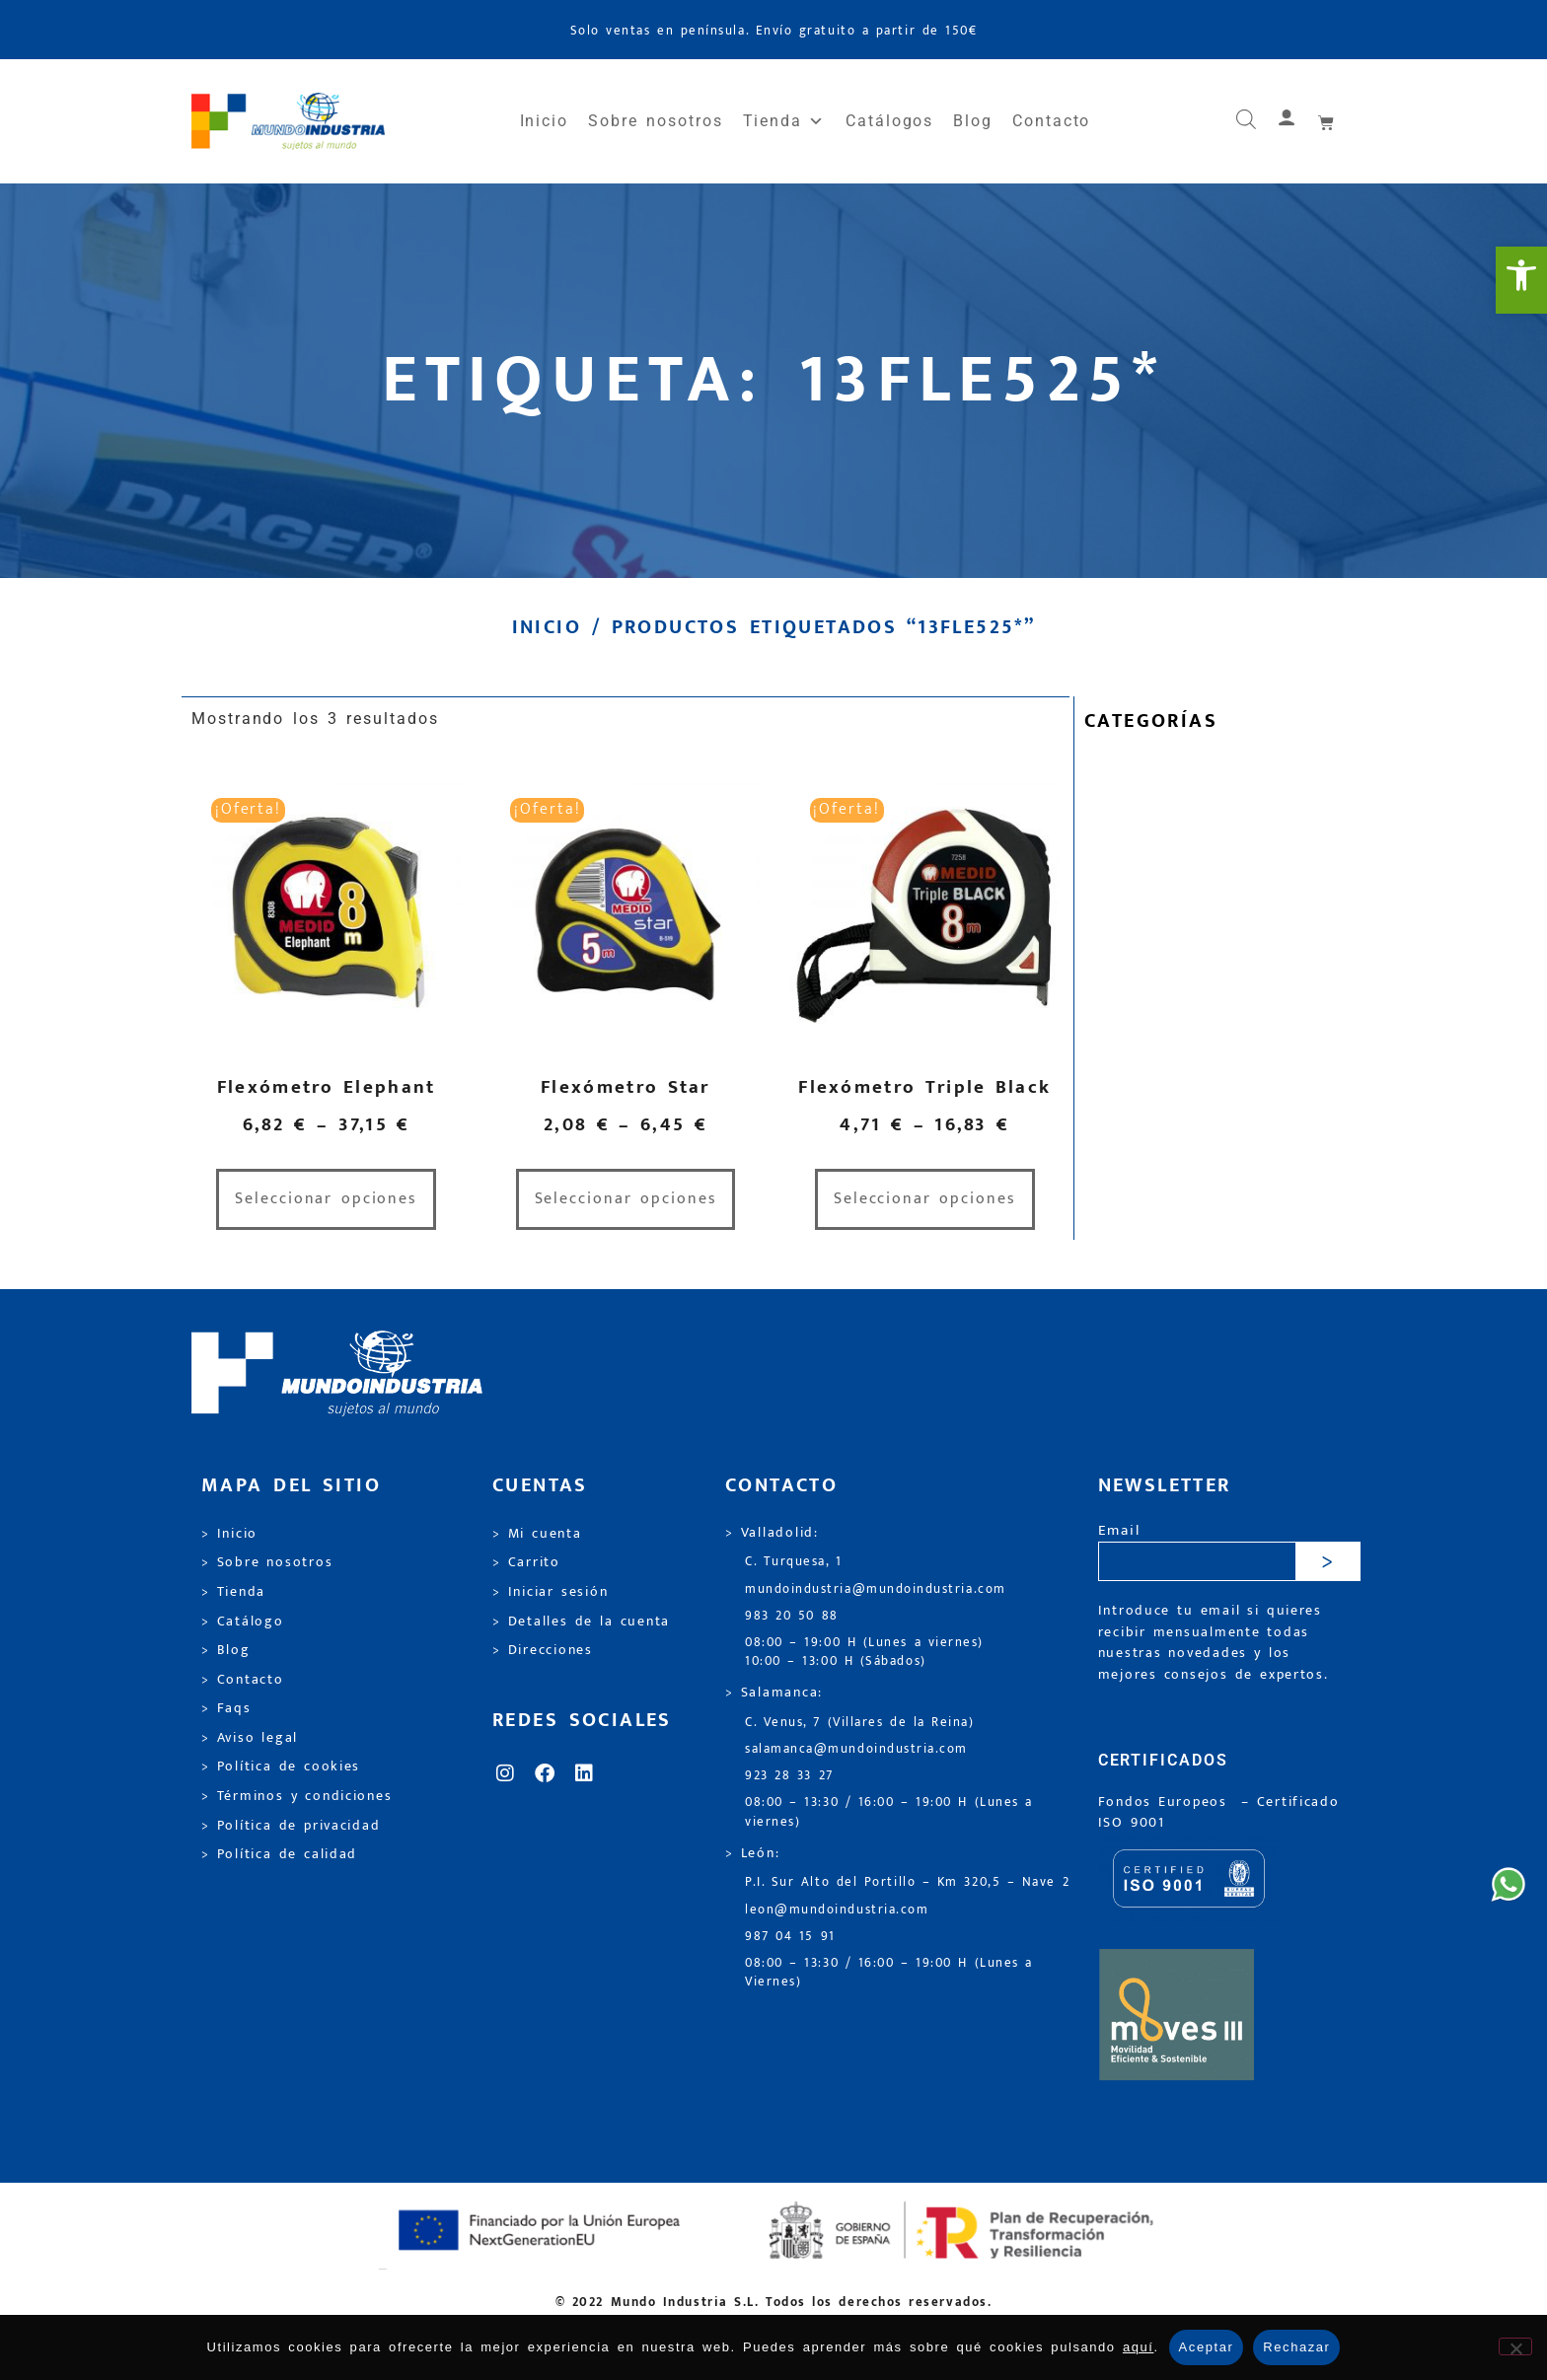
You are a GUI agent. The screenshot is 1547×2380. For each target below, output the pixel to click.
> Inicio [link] (229, 1534)
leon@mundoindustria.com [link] (836, 1910)
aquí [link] (1138, 2347)
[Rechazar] (1515, 2346)
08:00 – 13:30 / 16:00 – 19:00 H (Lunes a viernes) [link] (889, 1812)
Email (1119, 1531)
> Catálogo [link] (242, 1621)
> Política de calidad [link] (279, 1854)
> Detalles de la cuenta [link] (581, 1621)
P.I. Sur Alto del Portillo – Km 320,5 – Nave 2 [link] (907, 1882)
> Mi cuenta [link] (537, 1534)
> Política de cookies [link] (280, 1766)
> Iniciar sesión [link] (550, 1592)
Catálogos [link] (889, 120)
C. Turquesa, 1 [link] (794, 1561)
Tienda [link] (784, 121)
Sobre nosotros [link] (655, 120)
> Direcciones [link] (542, 1650)
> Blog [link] (226, 1650)
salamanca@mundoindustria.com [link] (856, 1749)
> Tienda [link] (233, 1592)
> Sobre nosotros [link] (266, 1562)
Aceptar (1206, 2347)
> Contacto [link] (242, 1680)
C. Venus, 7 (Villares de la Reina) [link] (860, 1722)
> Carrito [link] (526, 1562)
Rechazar (1296, 2347)
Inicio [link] (544, 120)
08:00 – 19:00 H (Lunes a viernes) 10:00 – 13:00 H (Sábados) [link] (864, 1652)
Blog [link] (973, 120)
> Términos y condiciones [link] (296, 1796)
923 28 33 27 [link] (789, 1776)
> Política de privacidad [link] (290, 1826)
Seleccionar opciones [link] (326, 1199)
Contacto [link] (1051, 120)
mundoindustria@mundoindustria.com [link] (875, 1589)
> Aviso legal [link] (249, 1738)
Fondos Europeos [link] (1166, 1802)
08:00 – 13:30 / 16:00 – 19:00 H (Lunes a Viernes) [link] (889, 1972)
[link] (1521, 280)
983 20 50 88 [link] (792, 1616)
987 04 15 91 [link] (790, 1936)
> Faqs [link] (226, 1708)
